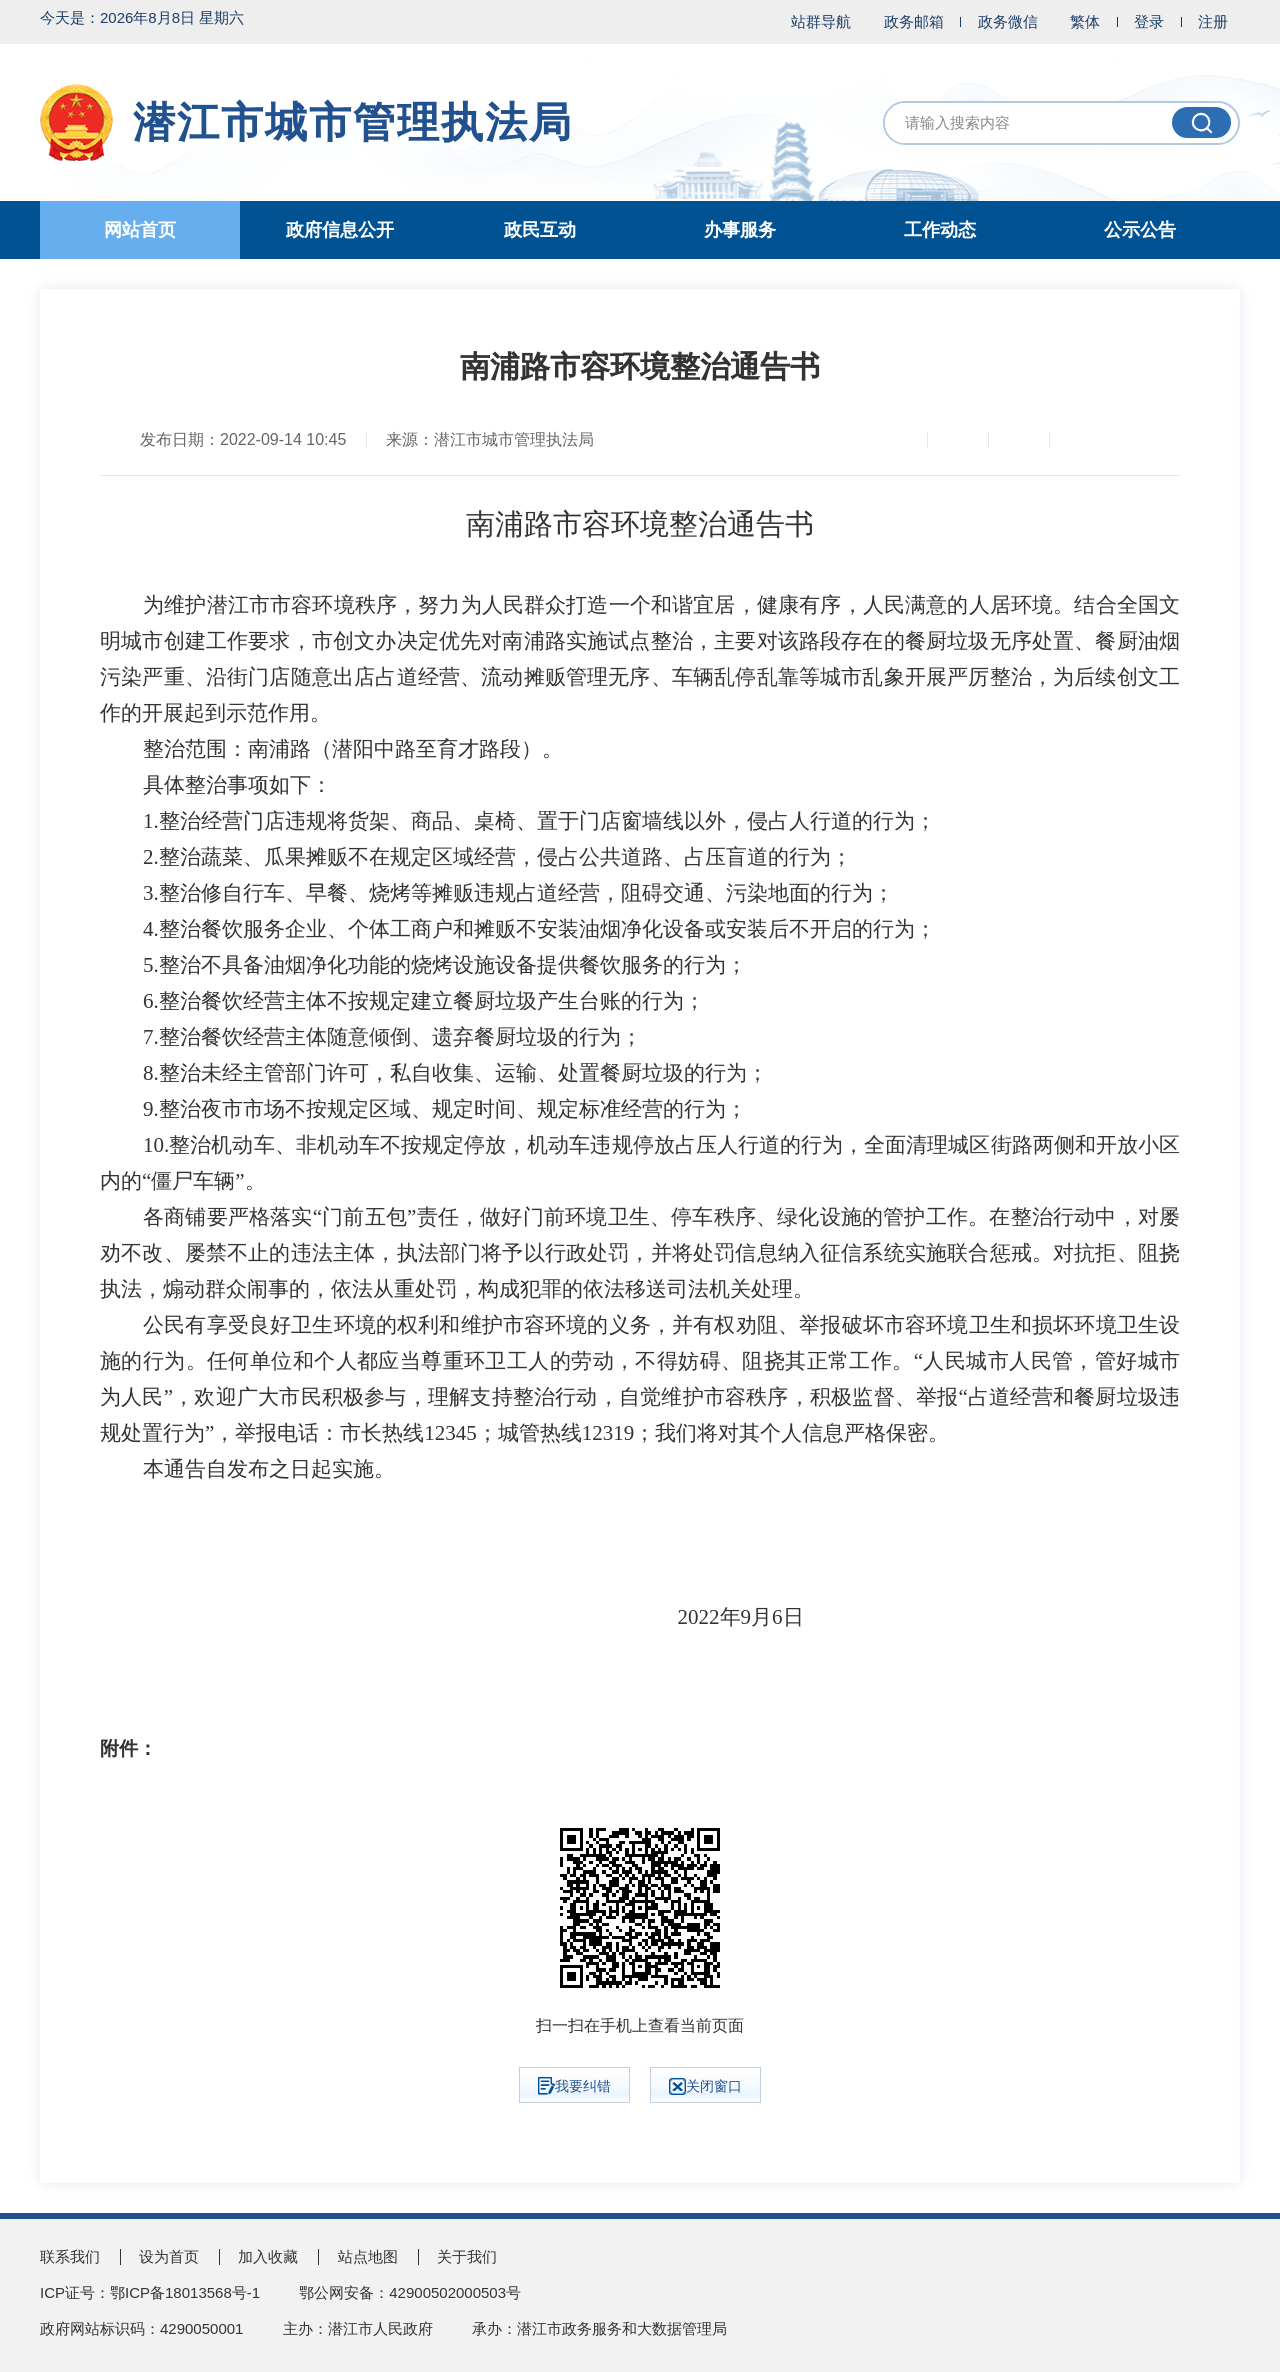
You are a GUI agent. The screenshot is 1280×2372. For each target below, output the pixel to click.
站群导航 (821, 21)
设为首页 (169, 2256)
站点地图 (368, 2256)
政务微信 (1008, 21)
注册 (1213, 21)
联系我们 (70, 2256)
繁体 (1085, 21)
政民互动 (540, 230)
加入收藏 (268, 2256)
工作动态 (940, 230)
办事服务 (740, 230)
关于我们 (467, 2256)
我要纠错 (574, 2086)
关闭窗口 (705, 2086)
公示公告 (1140, 230)
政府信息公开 (340, 230)
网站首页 (140, 230)
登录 (1149, 21)
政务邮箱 (914, 21)
